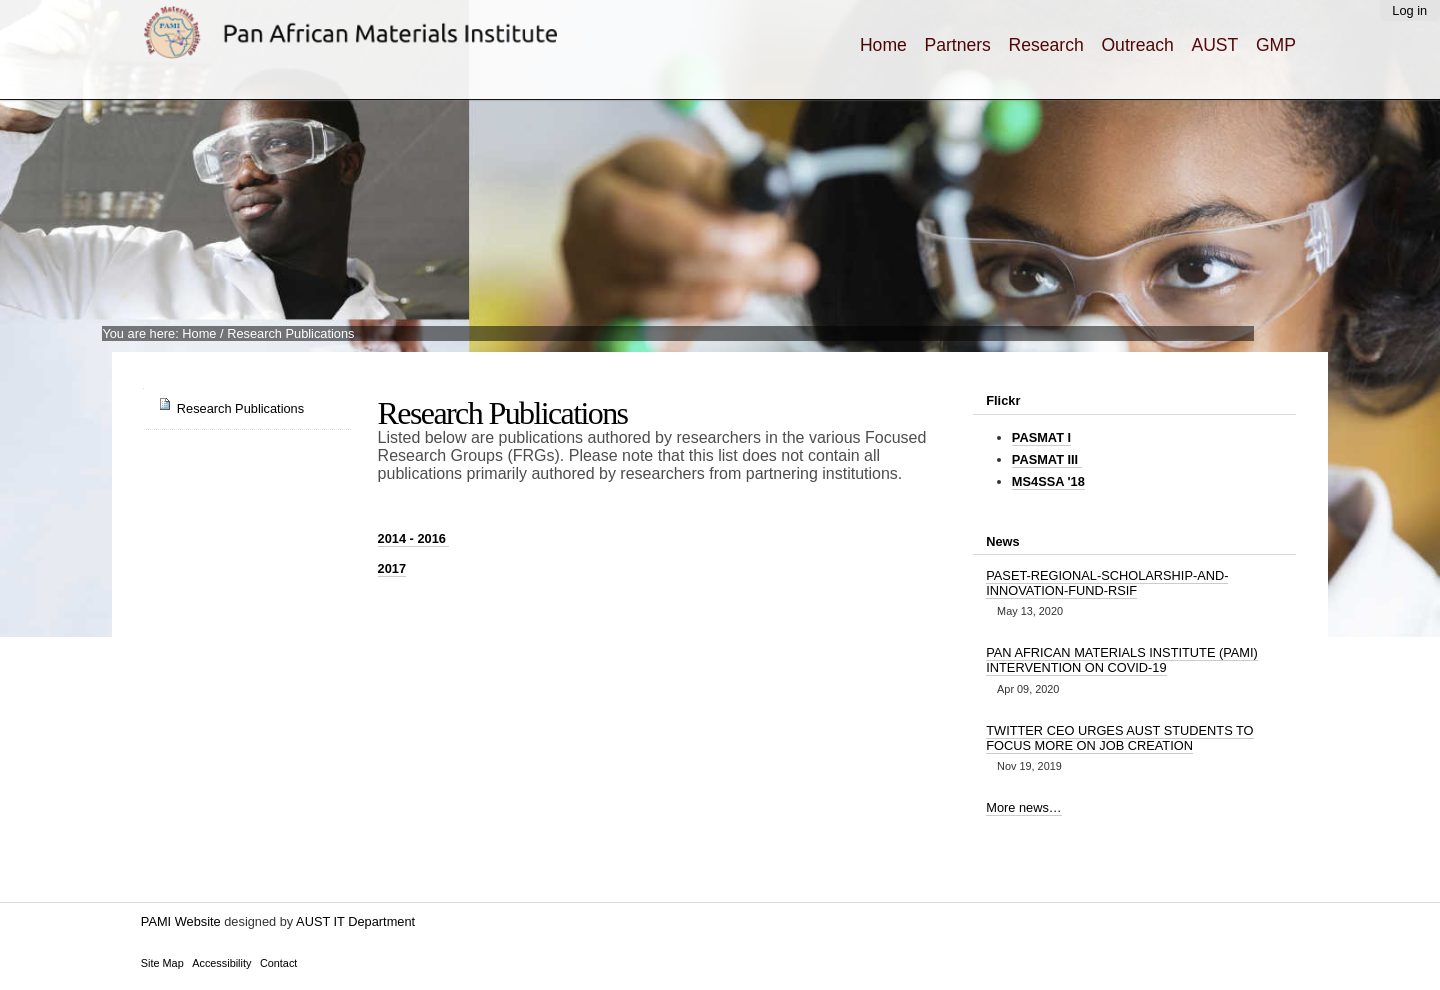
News (1002, 541)
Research (1046, 45)
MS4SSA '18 (1048, 481)
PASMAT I (1041, 437)
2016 (414, 538)
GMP (1276, 45)
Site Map (162, 963)
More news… (1023, 807)
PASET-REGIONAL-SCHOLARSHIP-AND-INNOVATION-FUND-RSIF (1107, 583)
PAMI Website (181, 921)
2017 (392, 568)
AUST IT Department (355, 921)
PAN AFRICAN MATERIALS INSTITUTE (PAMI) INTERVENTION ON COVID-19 (1122, 660)
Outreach (1137, 45)
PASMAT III (1047, 459)
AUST (1214, 45)
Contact (278, 963)
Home (883, 45)
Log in (1409, 10)
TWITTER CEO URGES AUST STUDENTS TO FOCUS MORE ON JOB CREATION (1119, 738)
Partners (957, 45)
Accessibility (221, 963)
